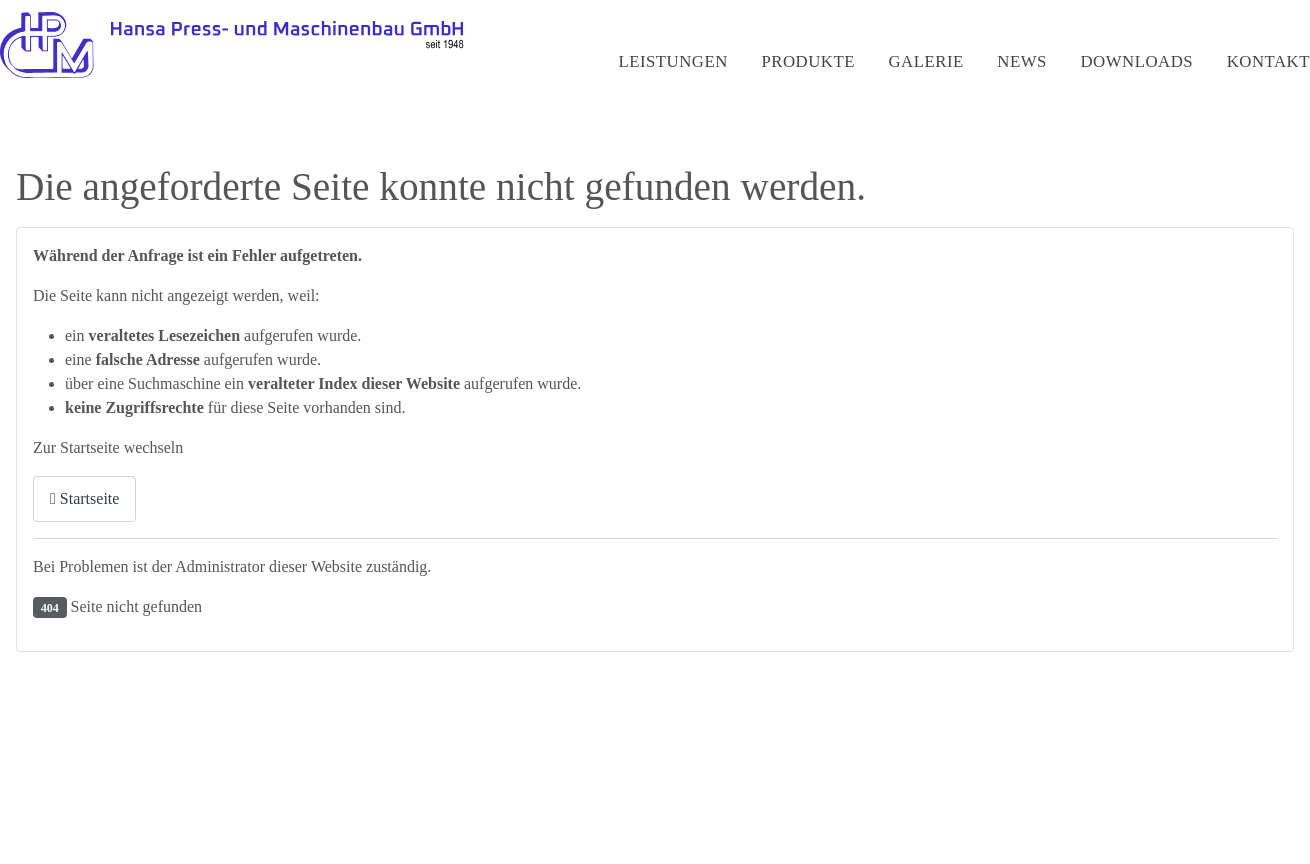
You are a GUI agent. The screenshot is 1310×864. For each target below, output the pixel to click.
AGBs (1246, 795)
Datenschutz (1163, 795)
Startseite (84, 498)
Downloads (1137, 61)
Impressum (1064, 795)
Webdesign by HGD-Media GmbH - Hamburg (172, 823)
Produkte (808, 61)
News (1022, 61)
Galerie (925, 61)
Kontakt (1268, 61)
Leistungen (672, 61)
